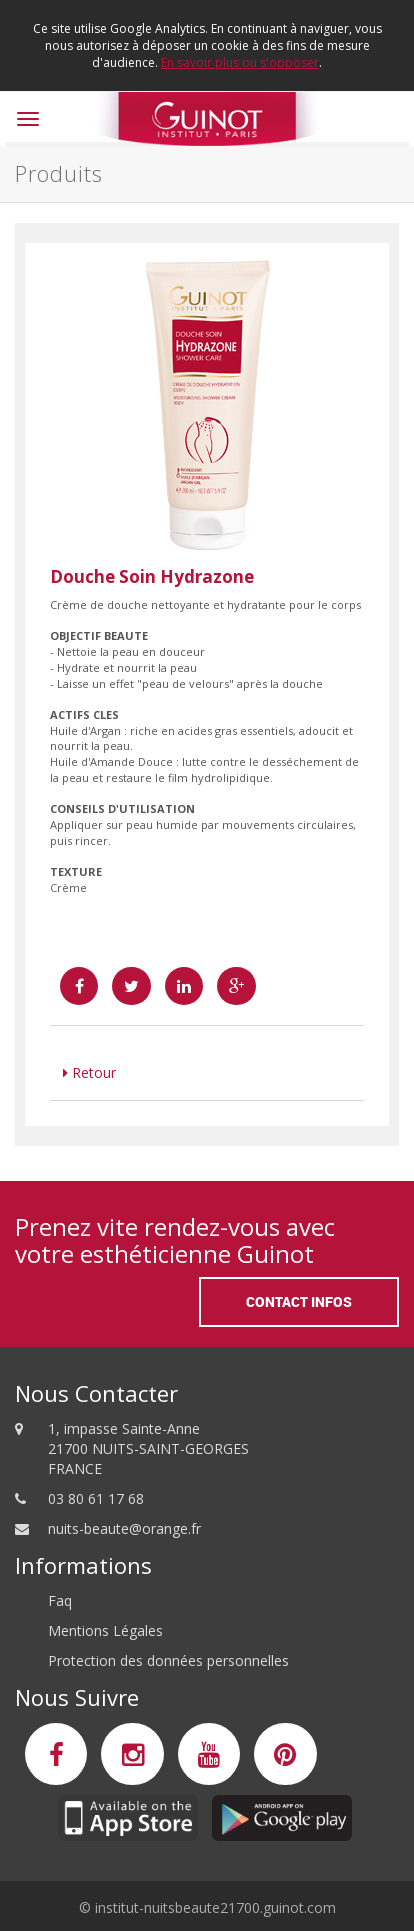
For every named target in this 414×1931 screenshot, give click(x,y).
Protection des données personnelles (168, 1660)
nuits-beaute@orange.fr (124, 1528)
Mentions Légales (105, 1630)
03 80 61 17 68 (96, 1498)
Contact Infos (299, 1301)
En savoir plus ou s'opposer (240, 62)
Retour (89, 1072)
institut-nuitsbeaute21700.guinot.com (215, 1907)
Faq (60, 1600)
